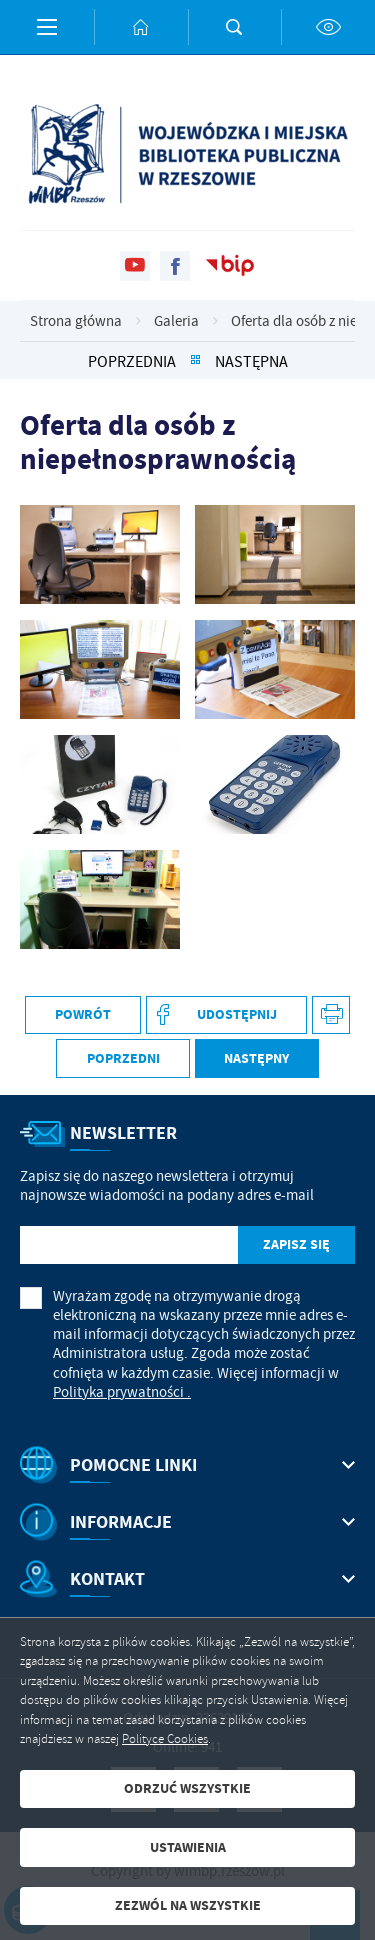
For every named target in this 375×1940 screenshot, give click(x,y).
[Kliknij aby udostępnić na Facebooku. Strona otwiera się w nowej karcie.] (226, 1015)
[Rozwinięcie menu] (187, 1465)
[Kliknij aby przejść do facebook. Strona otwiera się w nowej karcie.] (175, 266)
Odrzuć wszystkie (187, 1788)
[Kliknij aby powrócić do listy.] (195, 361)
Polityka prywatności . (122, 1392)
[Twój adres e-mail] (129, 1245)
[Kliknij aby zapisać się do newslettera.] (296, 1245)
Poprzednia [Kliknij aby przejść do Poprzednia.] (132, 361)
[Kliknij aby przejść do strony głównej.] (141, 27)
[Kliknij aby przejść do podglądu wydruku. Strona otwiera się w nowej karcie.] (331, 1015)
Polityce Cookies (165, 1739)
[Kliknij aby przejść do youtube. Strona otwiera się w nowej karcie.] (135, 266)
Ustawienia (188, 1847)
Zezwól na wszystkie (188, 1905)
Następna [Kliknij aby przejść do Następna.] (251, 361)
